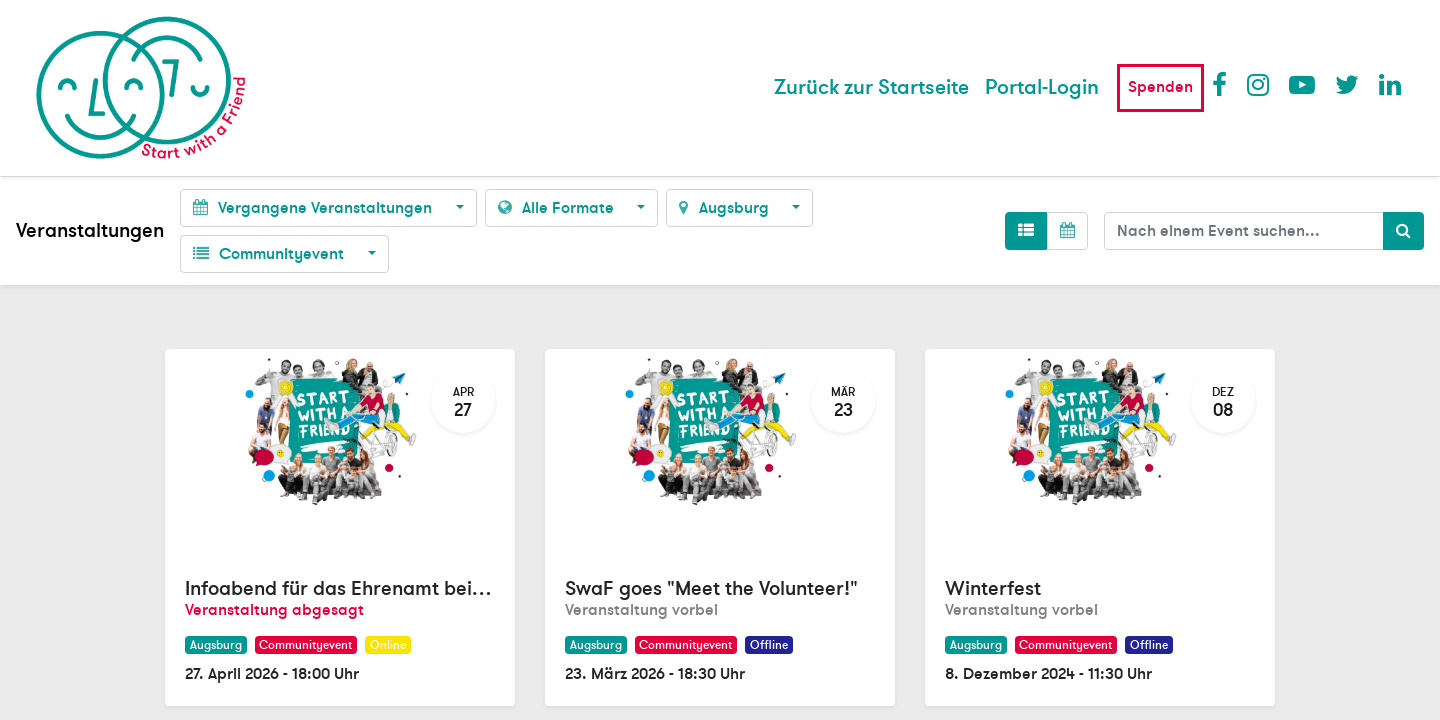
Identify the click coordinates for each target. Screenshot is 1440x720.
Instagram (1259, 84)
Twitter (1347, 84)
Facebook (1224, 84)
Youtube (1301, 84)
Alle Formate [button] (558, 208)
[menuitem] (871, 88)
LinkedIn (1391, 84)
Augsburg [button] (725, 208)
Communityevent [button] (270, 254)
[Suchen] (1403, 231)
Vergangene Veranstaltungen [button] (314, 208)
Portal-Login (1042, 87)
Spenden (1160, 87)
